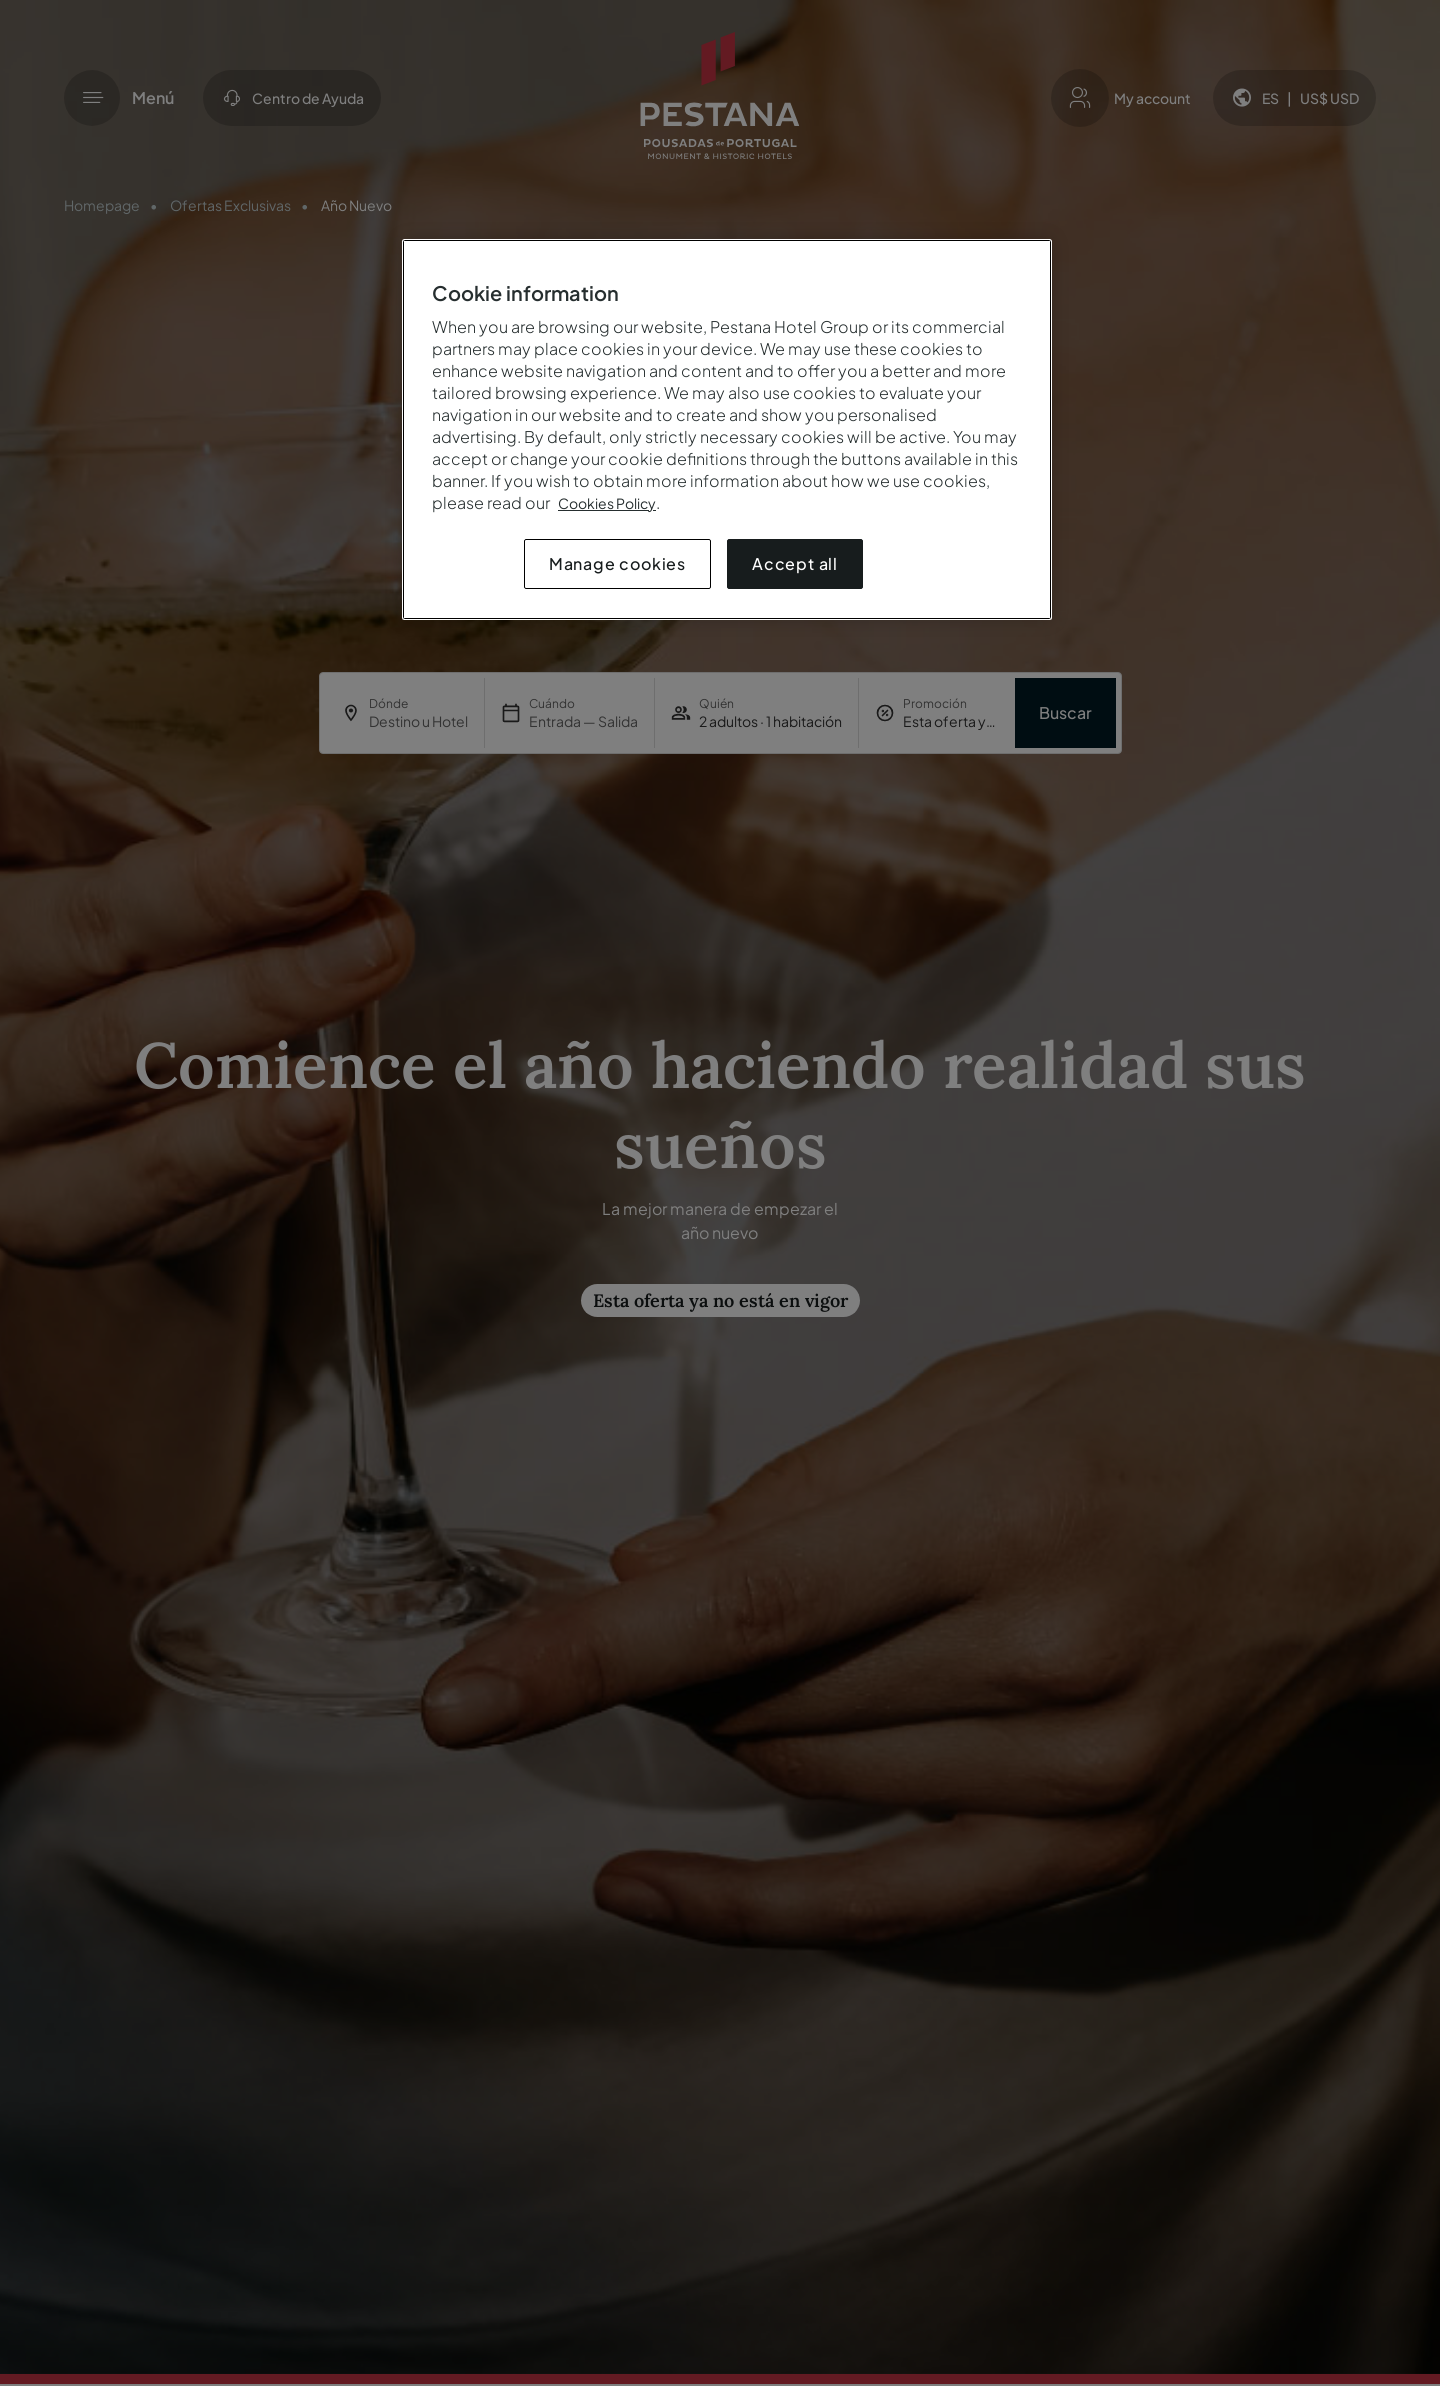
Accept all (795, 563)
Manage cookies (617, 563)
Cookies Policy (607, 503)
